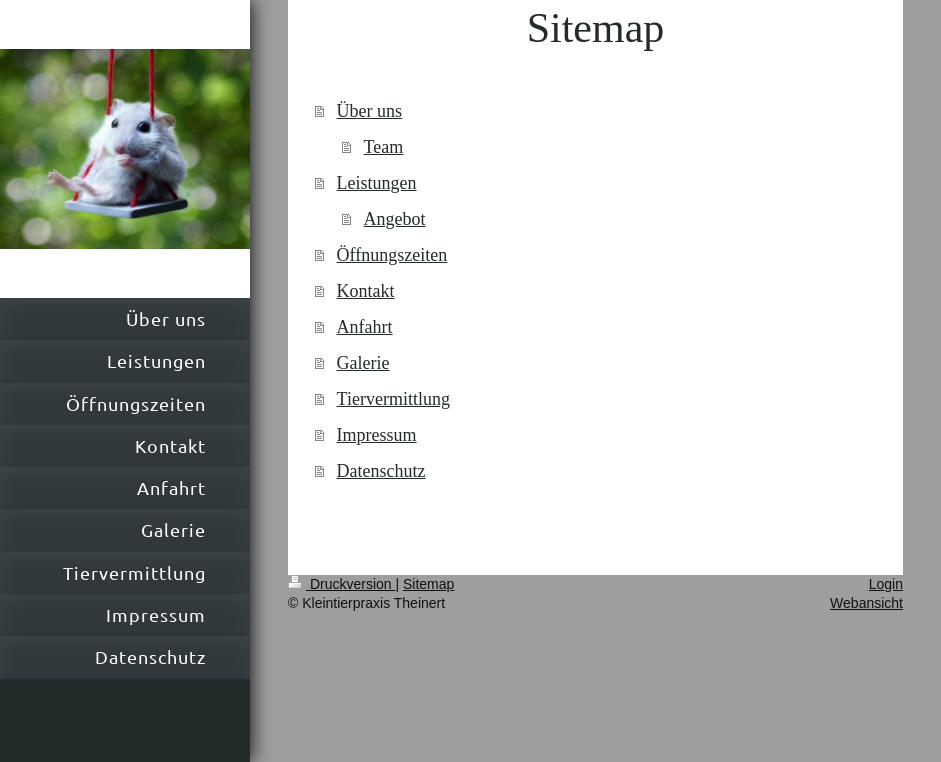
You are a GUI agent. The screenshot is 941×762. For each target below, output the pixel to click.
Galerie (363, 363)
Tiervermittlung (393, 399)
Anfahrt (365, 327)
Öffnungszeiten (392, 255)
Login (886, 584)
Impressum (377, 435)
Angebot (395, 219)
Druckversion (341, 584)
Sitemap (428, 584)
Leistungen (377, 183)
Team (384, 147)
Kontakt (366, 291)
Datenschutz (381, 471)
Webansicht (866, 603)
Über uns (370, 111)
